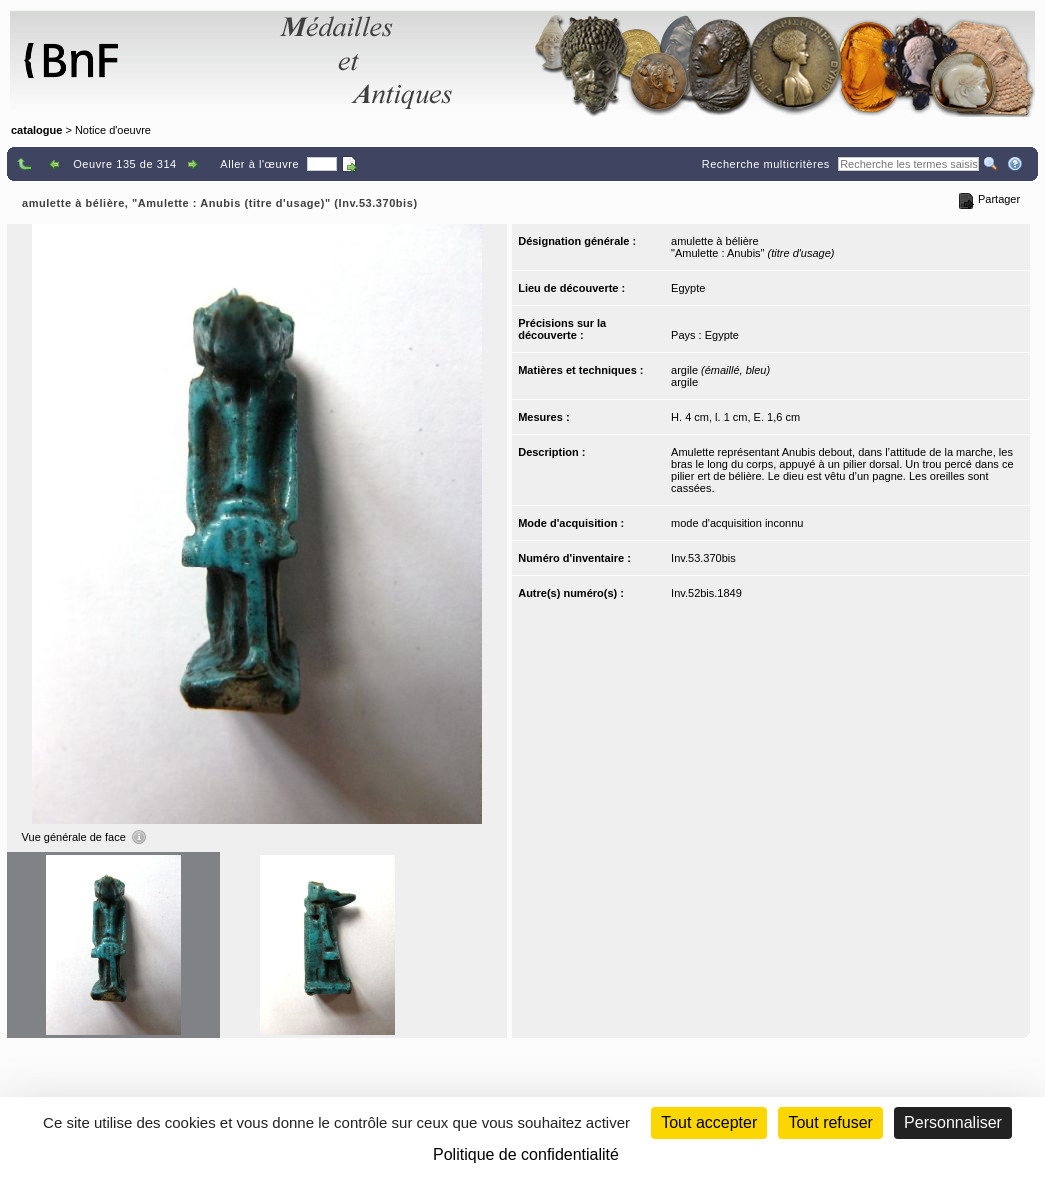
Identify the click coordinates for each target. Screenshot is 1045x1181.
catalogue (36, 130)
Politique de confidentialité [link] (526, 1154)
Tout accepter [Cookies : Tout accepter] (709, 1122)
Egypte (688, 288)
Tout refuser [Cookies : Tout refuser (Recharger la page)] (830, 1122)
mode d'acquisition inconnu (737, 523)
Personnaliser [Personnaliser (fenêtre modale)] (953, 1122)
